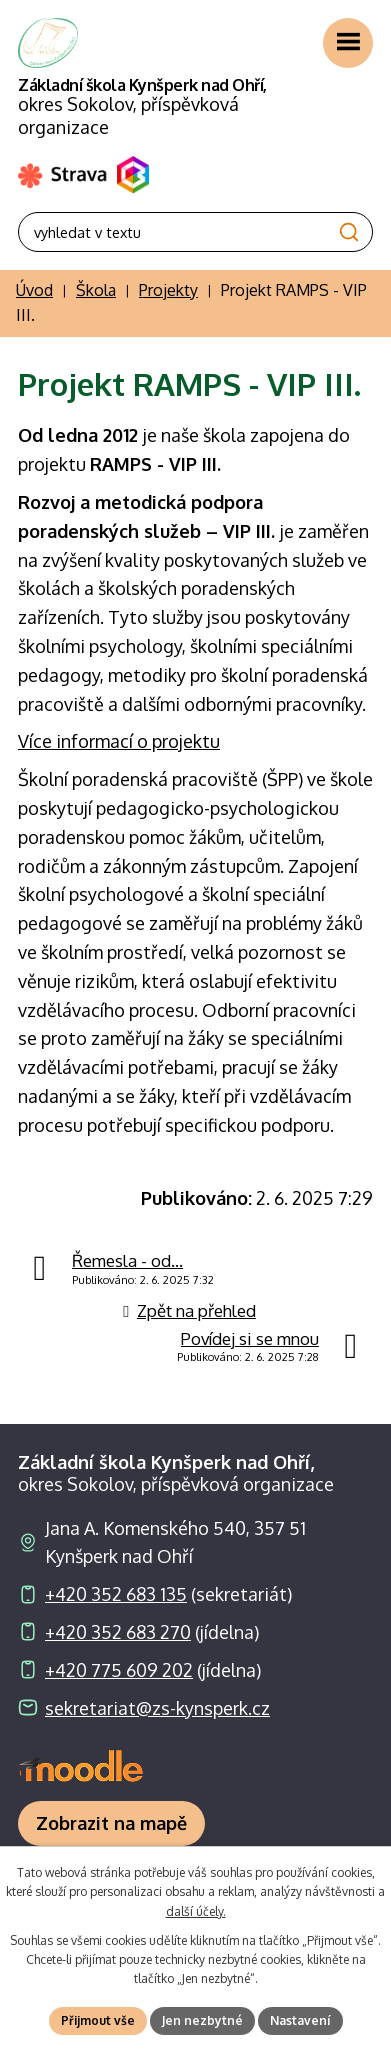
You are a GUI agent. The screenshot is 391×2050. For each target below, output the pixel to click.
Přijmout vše (98, 2020)
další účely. (196, 1911)
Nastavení (300, 2020)
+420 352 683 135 (116, 1594)
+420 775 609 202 (119, 1670)
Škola (96, 290)
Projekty (168, 290)
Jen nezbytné (202, 2020)
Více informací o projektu (119, 741)
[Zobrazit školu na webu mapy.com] (111, 1823)
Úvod (34, 290)
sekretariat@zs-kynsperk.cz (157, 1708)
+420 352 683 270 (118, 1632)
